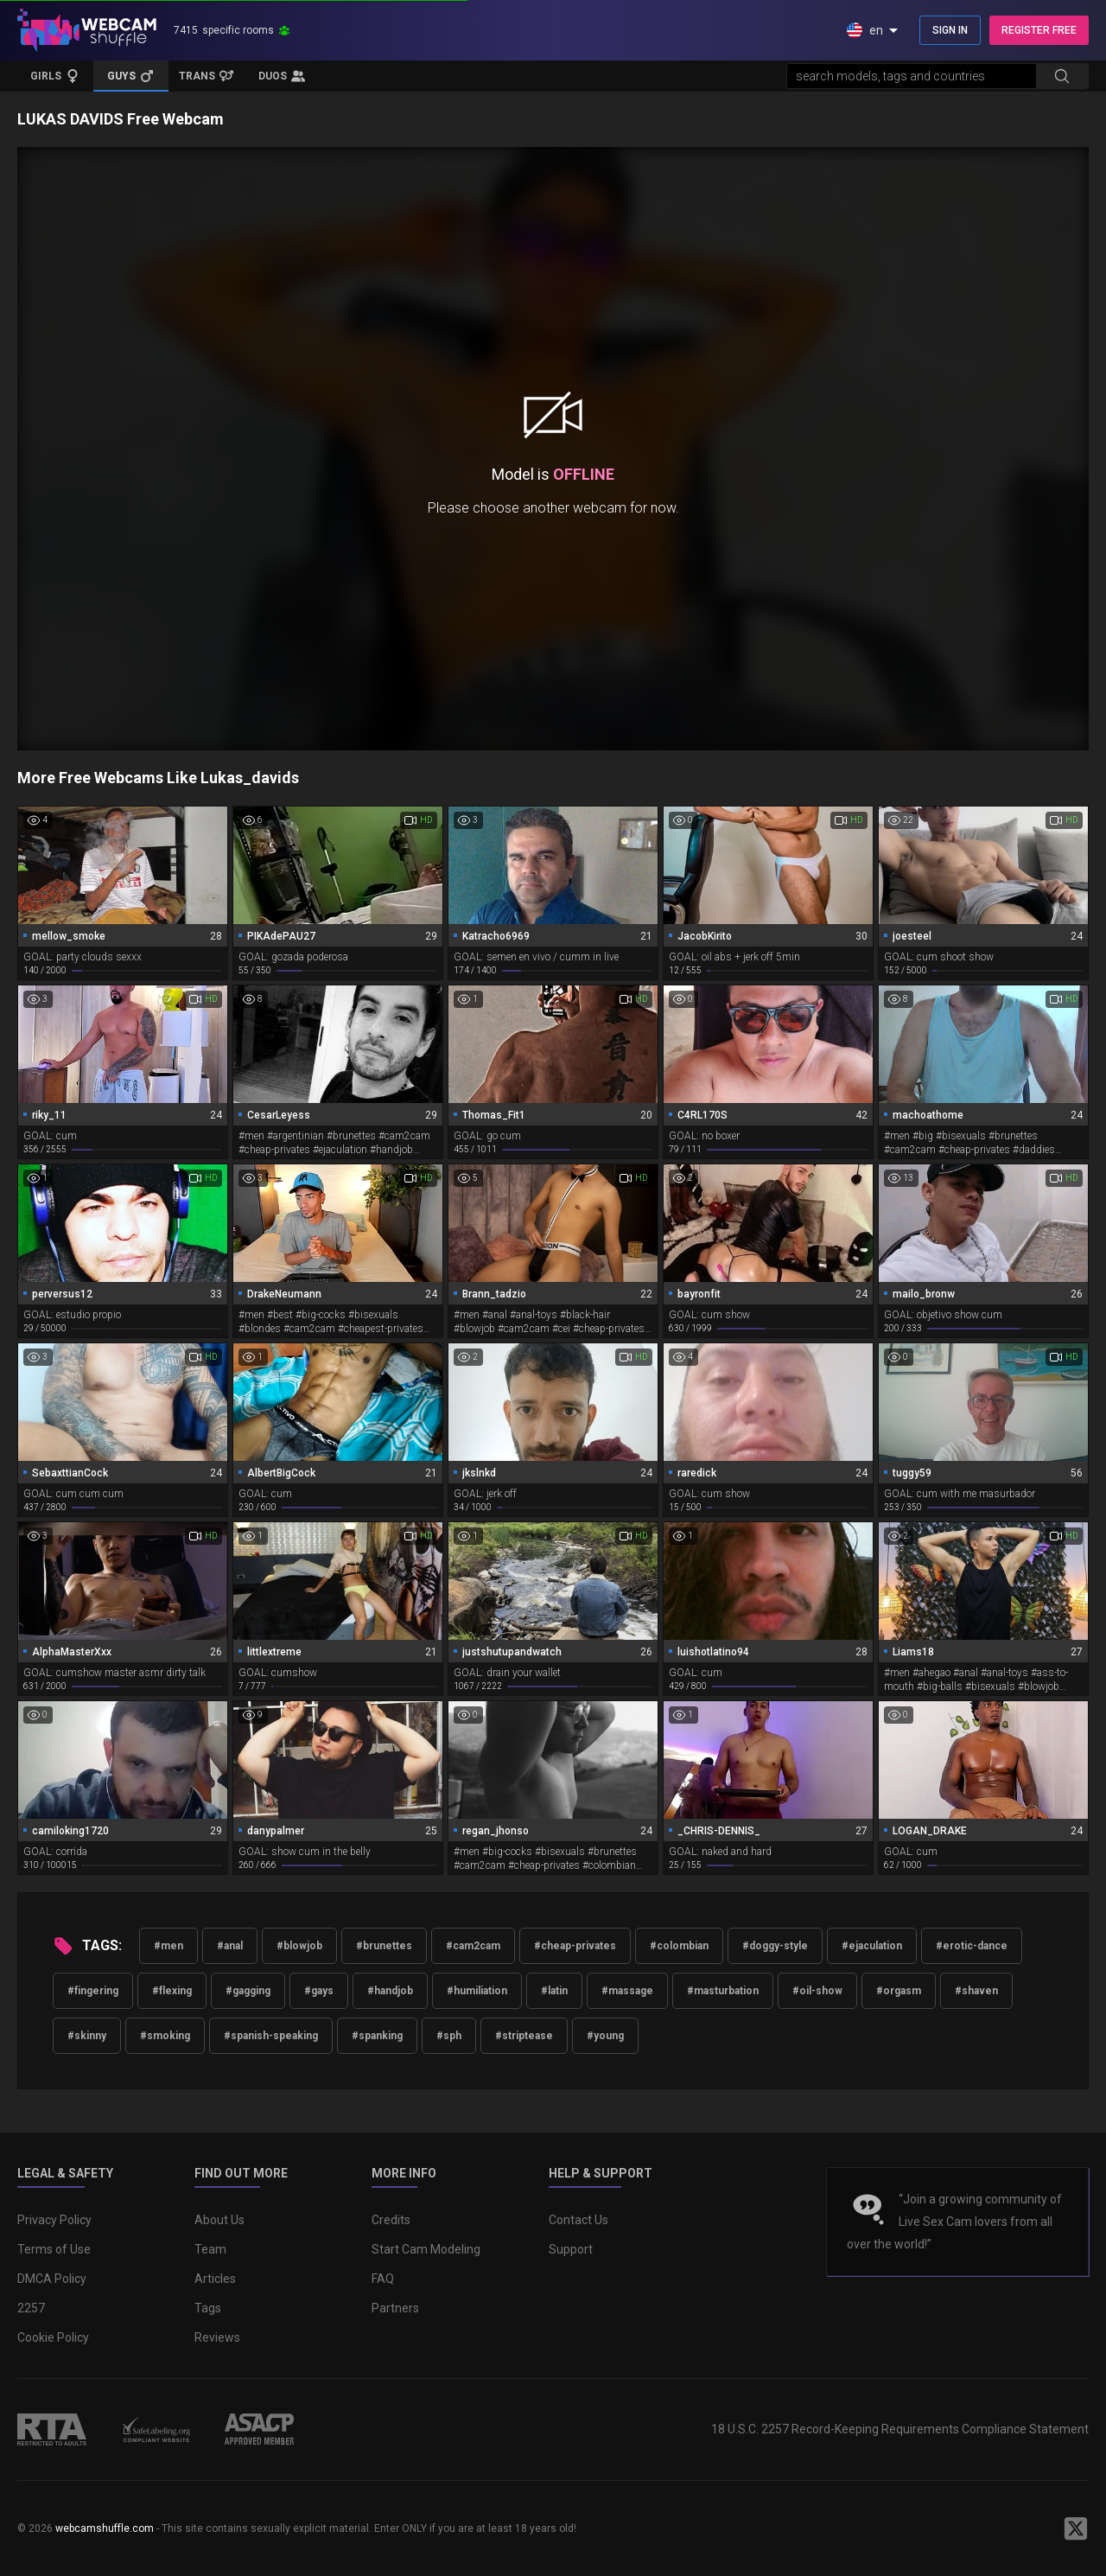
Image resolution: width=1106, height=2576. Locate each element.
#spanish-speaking (271, 2036)
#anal (230, 1946)
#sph (448, 2036)
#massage (627, 1991)
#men (168, 1946)
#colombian (679, 1946)
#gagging (248, 1991)
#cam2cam (473, 1946)
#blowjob (299, 1946)
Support (571, 2249)
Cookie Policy (53, 2337)
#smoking (165, 2036)
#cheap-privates (575, 1946)
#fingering (92, 1991)
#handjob (390, 1991)
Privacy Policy (54, 2220)
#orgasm (898, 1991)
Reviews (217, 2337)
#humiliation (477, 1991)
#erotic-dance (971, 1946)
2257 (31, 2308)
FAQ (383, 2279)
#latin (554, 1991)
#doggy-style (775, 1946)
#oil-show (817, 1991)
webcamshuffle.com (104, 2528)
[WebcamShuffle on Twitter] (1076, 2528)
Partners (395, 2308)
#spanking (377, 2036)
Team (210, 2249)
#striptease (524, 2036)
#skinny (86, 2036)
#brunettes (384, 1946)
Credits (391, 2220)
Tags (207, 2308)
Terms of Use (54, 2249)
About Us (219, 2220)
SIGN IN (950, 30)
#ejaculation (872, 1946)
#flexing (172, 1991)
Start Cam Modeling (426, 2249)
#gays (319, 1991)
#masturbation (723, 1991)
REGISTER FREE (1039, 30)
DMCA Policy (51, 2279)
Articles (215, 2279)
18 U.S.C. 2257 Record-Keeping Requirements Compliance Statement (900, 2429)
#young (605, 2036)
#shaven (976, 1991)
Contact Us (578, 2220)
